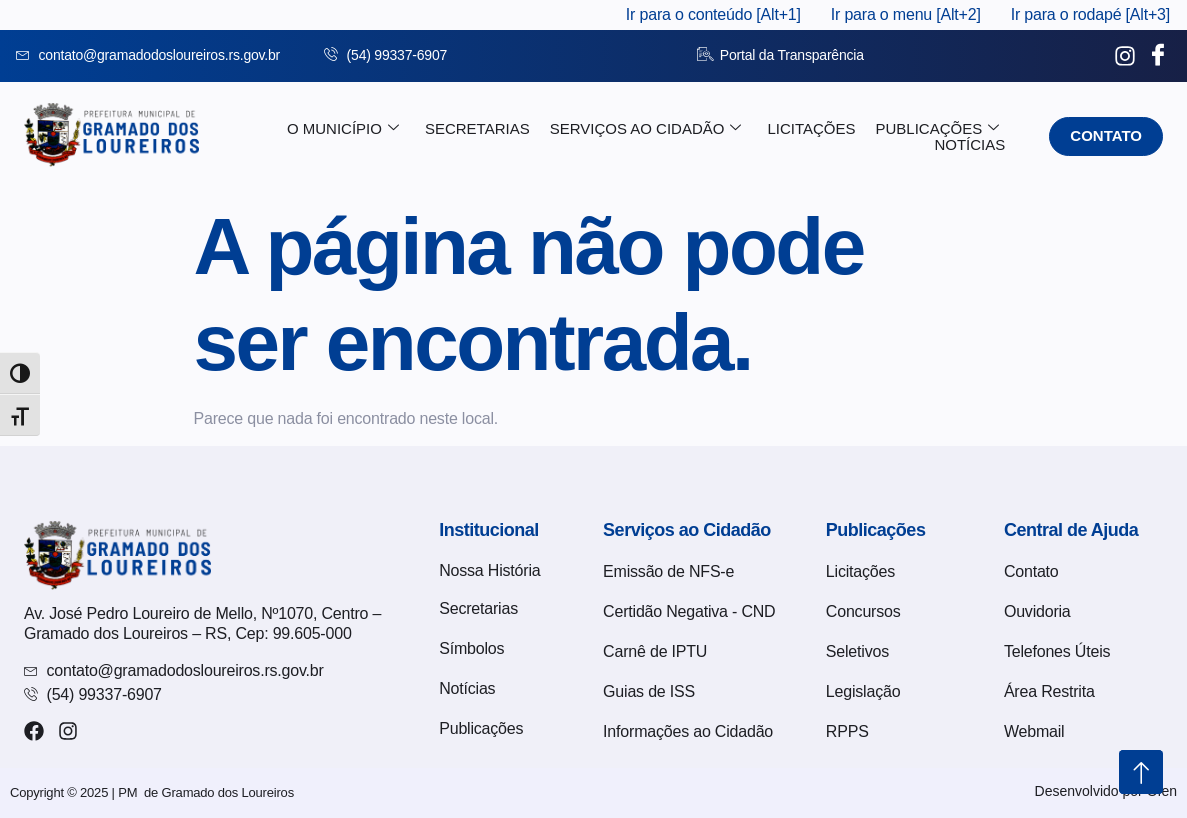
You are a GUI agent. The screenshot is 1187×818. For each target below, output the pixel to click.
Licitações (811, 129)
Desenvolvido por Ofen (1106, 791)
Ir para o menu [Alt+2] (906, 14)
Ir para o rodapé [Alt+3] (1090, 14)
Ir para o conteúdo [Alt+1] (713, 14)
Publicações (938, 129)
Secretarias (477, 129)
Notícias (969, 145)
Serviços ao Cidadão (646, 129)
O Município (343, 129)
